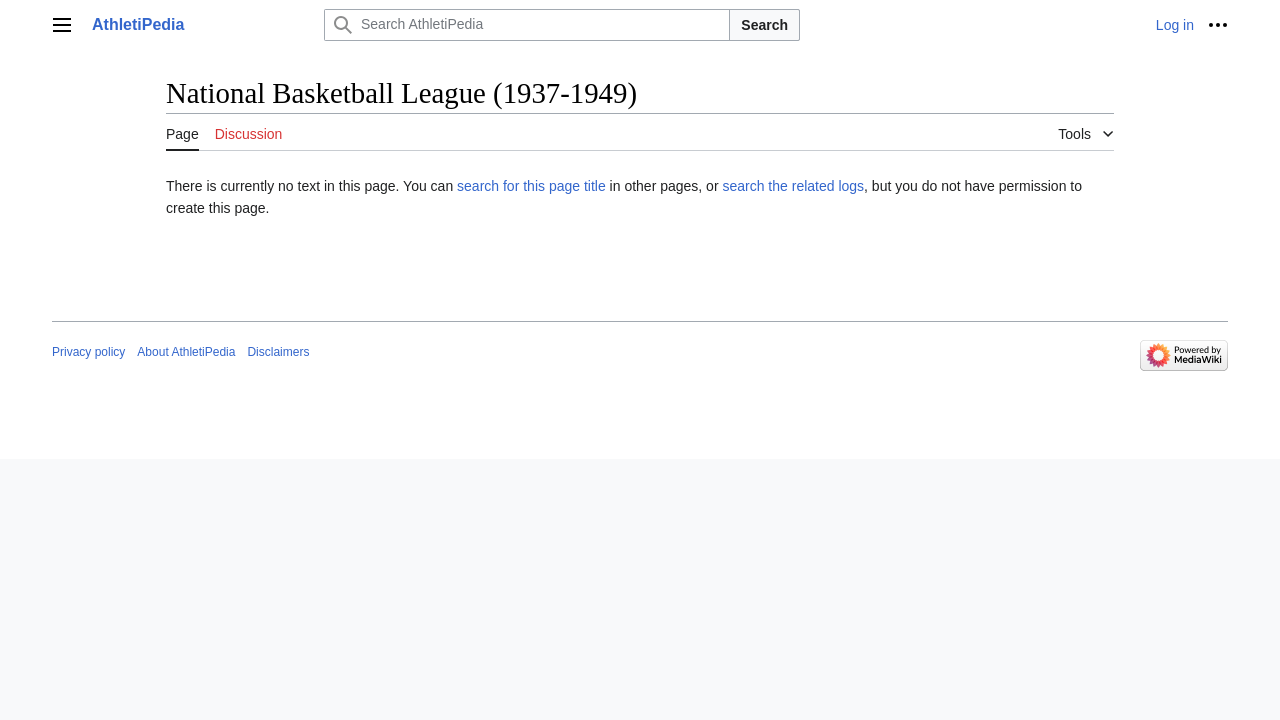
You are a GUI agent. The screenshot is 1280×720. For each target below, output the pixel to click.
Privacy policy (88, 352)
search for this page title (531, 186)
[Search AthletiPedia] (527, 25)
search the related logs (793, 186)
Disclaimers (278, 352)
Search (764, 25)
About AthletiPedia (186, 352)
